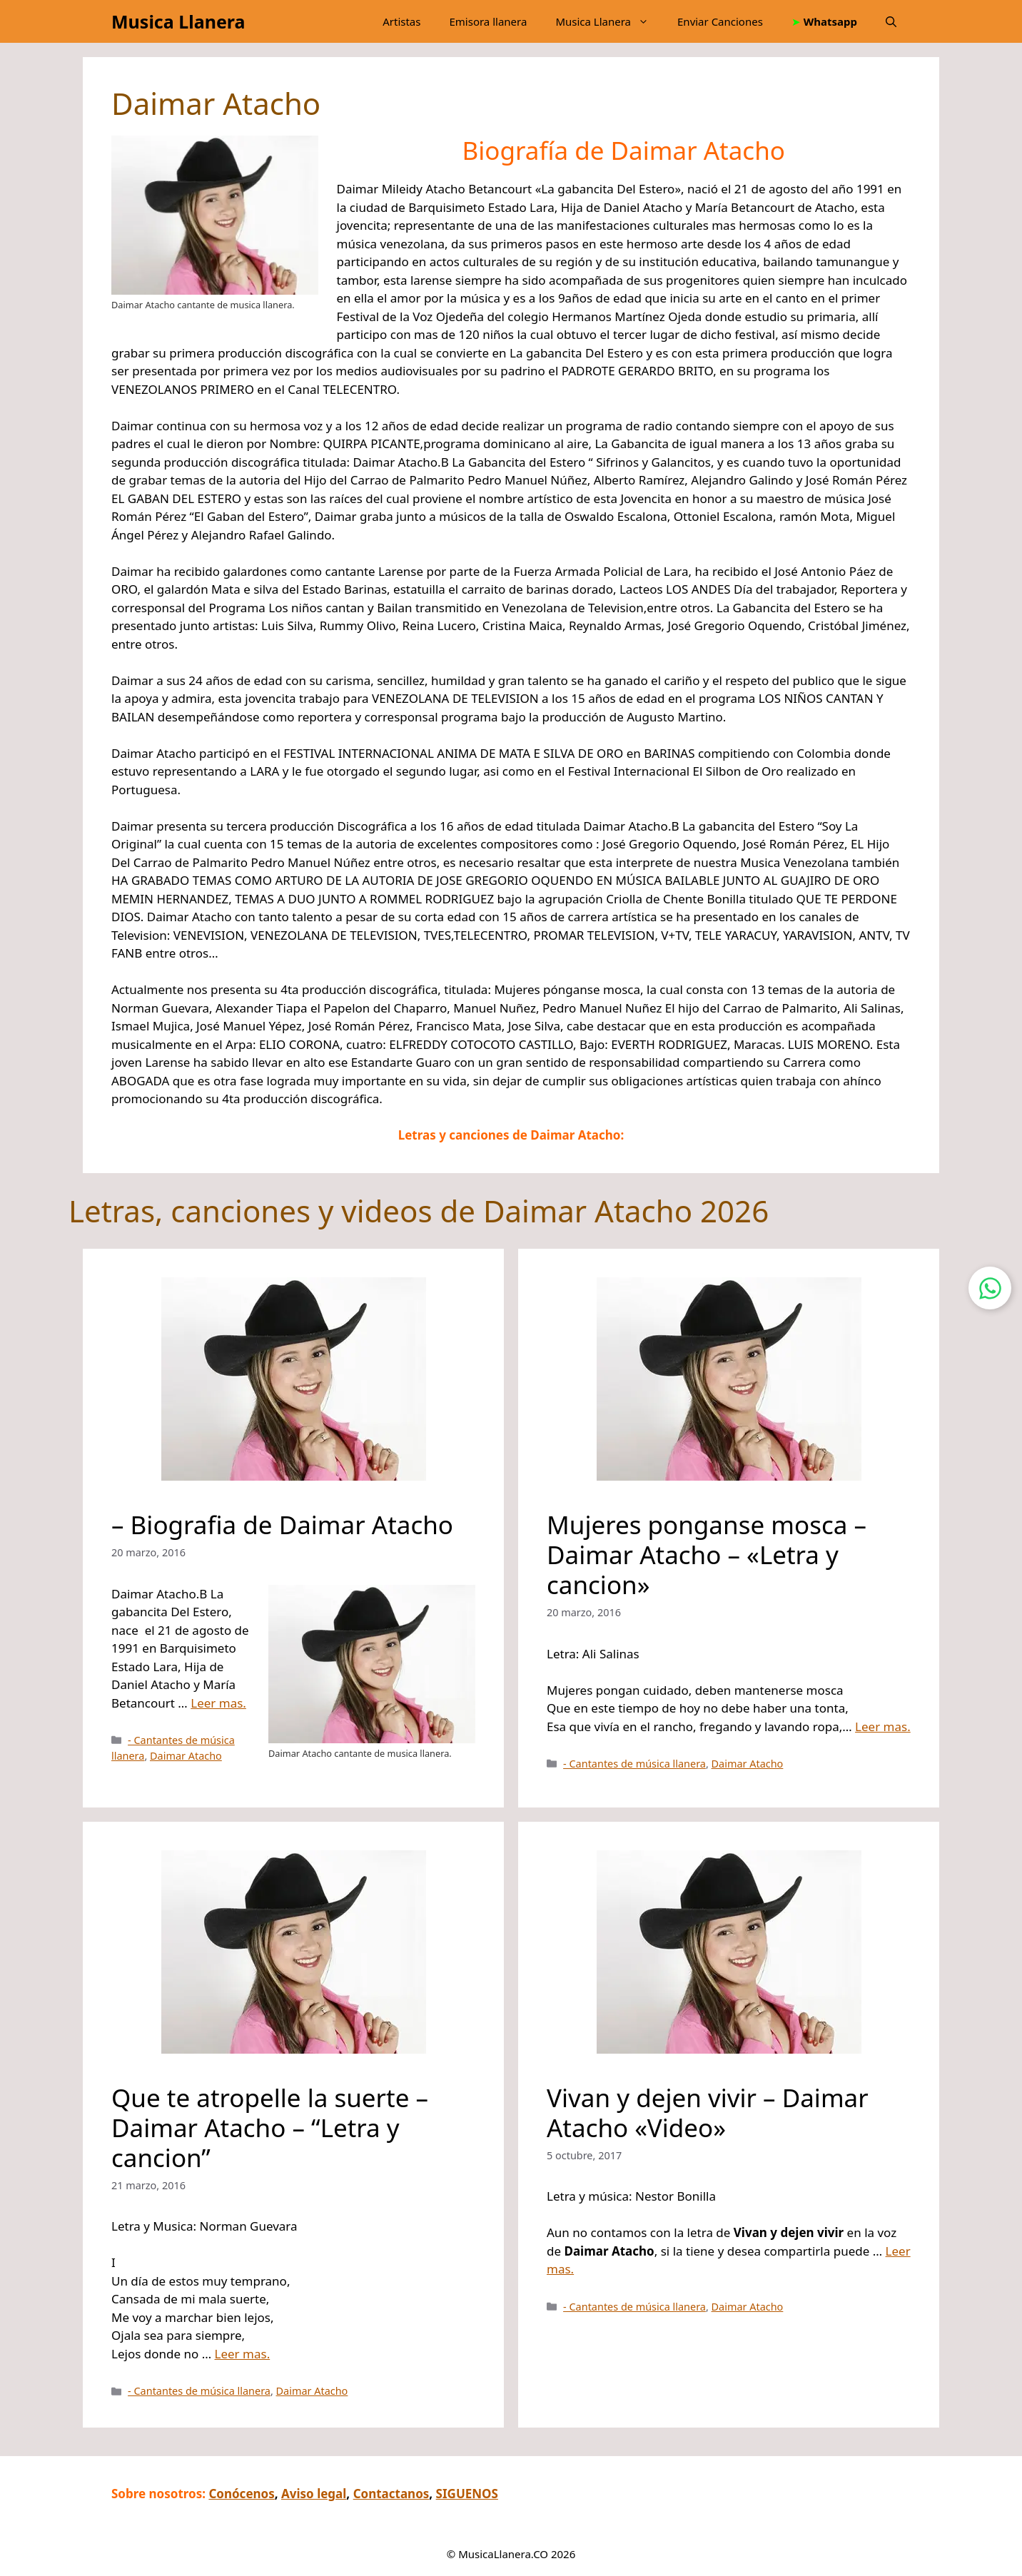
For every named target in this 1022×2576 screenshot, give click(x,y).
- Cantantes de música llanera (634, 1763)
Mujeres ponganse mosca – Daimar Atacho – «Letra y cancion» (706, 1554)
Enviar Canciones (720, 21)
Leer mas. (218, 1703)
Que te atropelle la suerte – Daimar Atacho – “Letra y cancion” (269, 2127)
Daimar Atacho (186, 1756)
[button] (891, 21)
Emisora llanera (488, 21)
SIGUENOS (467, 2493)
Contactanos (391, 2493)
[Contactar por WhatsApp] (989, 1288)
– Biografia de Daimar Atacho (282, 1524)
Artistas (401, 21)
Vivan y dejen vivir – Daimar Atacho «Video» (708, 2112)
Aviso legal (313, 2493)
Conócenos (241, 2493)
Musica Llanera (178, 21)
